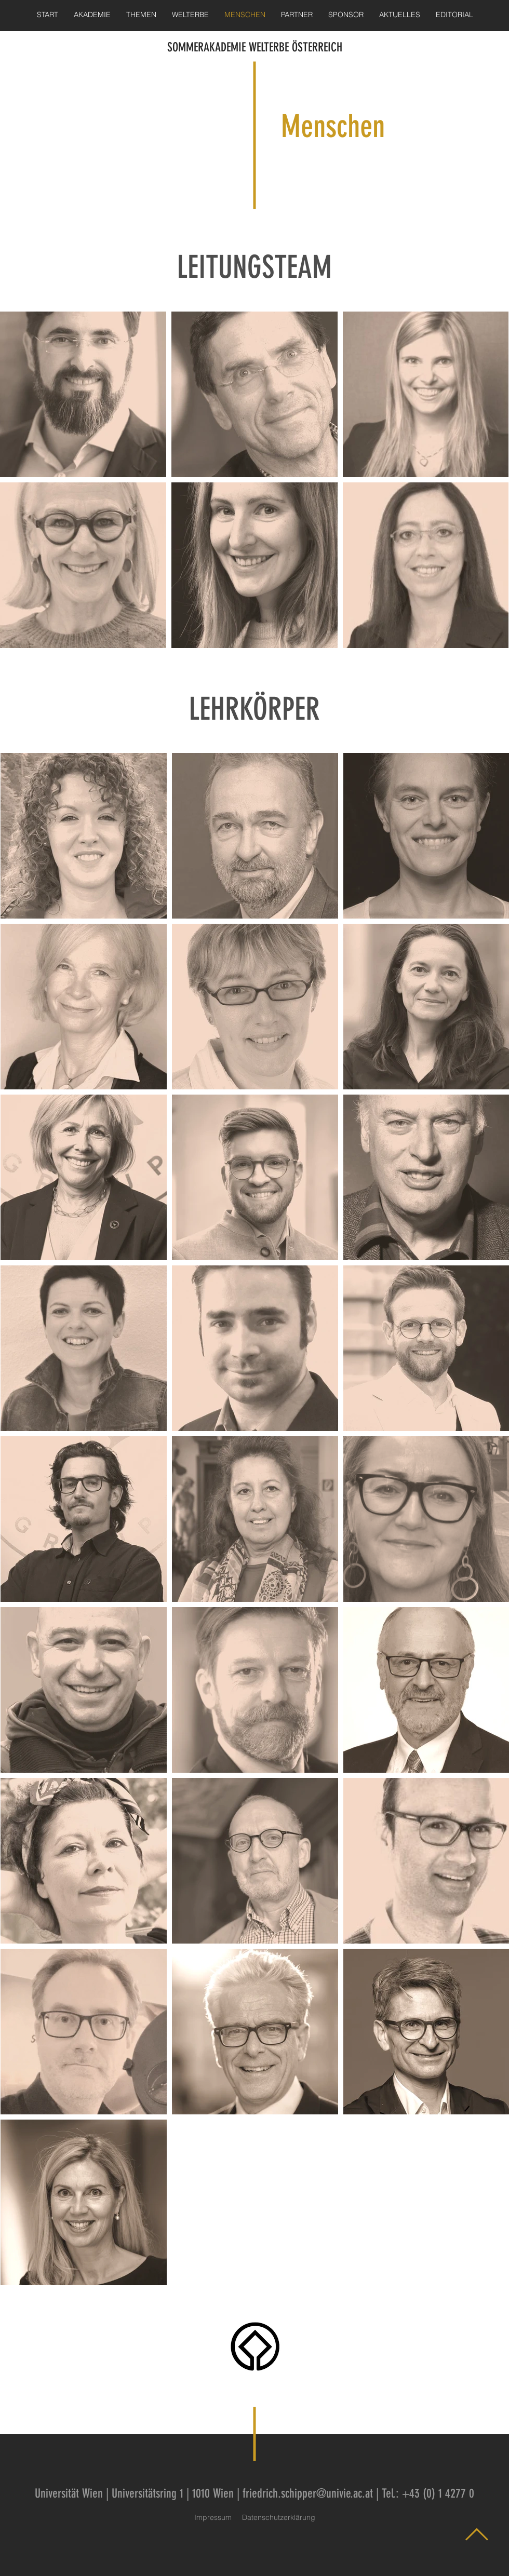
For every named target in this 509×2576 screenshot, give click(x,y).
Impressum (213, 2517)
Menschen (333, 126)
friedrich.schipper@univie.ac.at (308, 2493)
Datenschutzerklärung (278, 2517)
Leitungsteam (349, 293)
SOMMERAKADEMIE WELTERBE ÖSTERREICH (254, 47)
